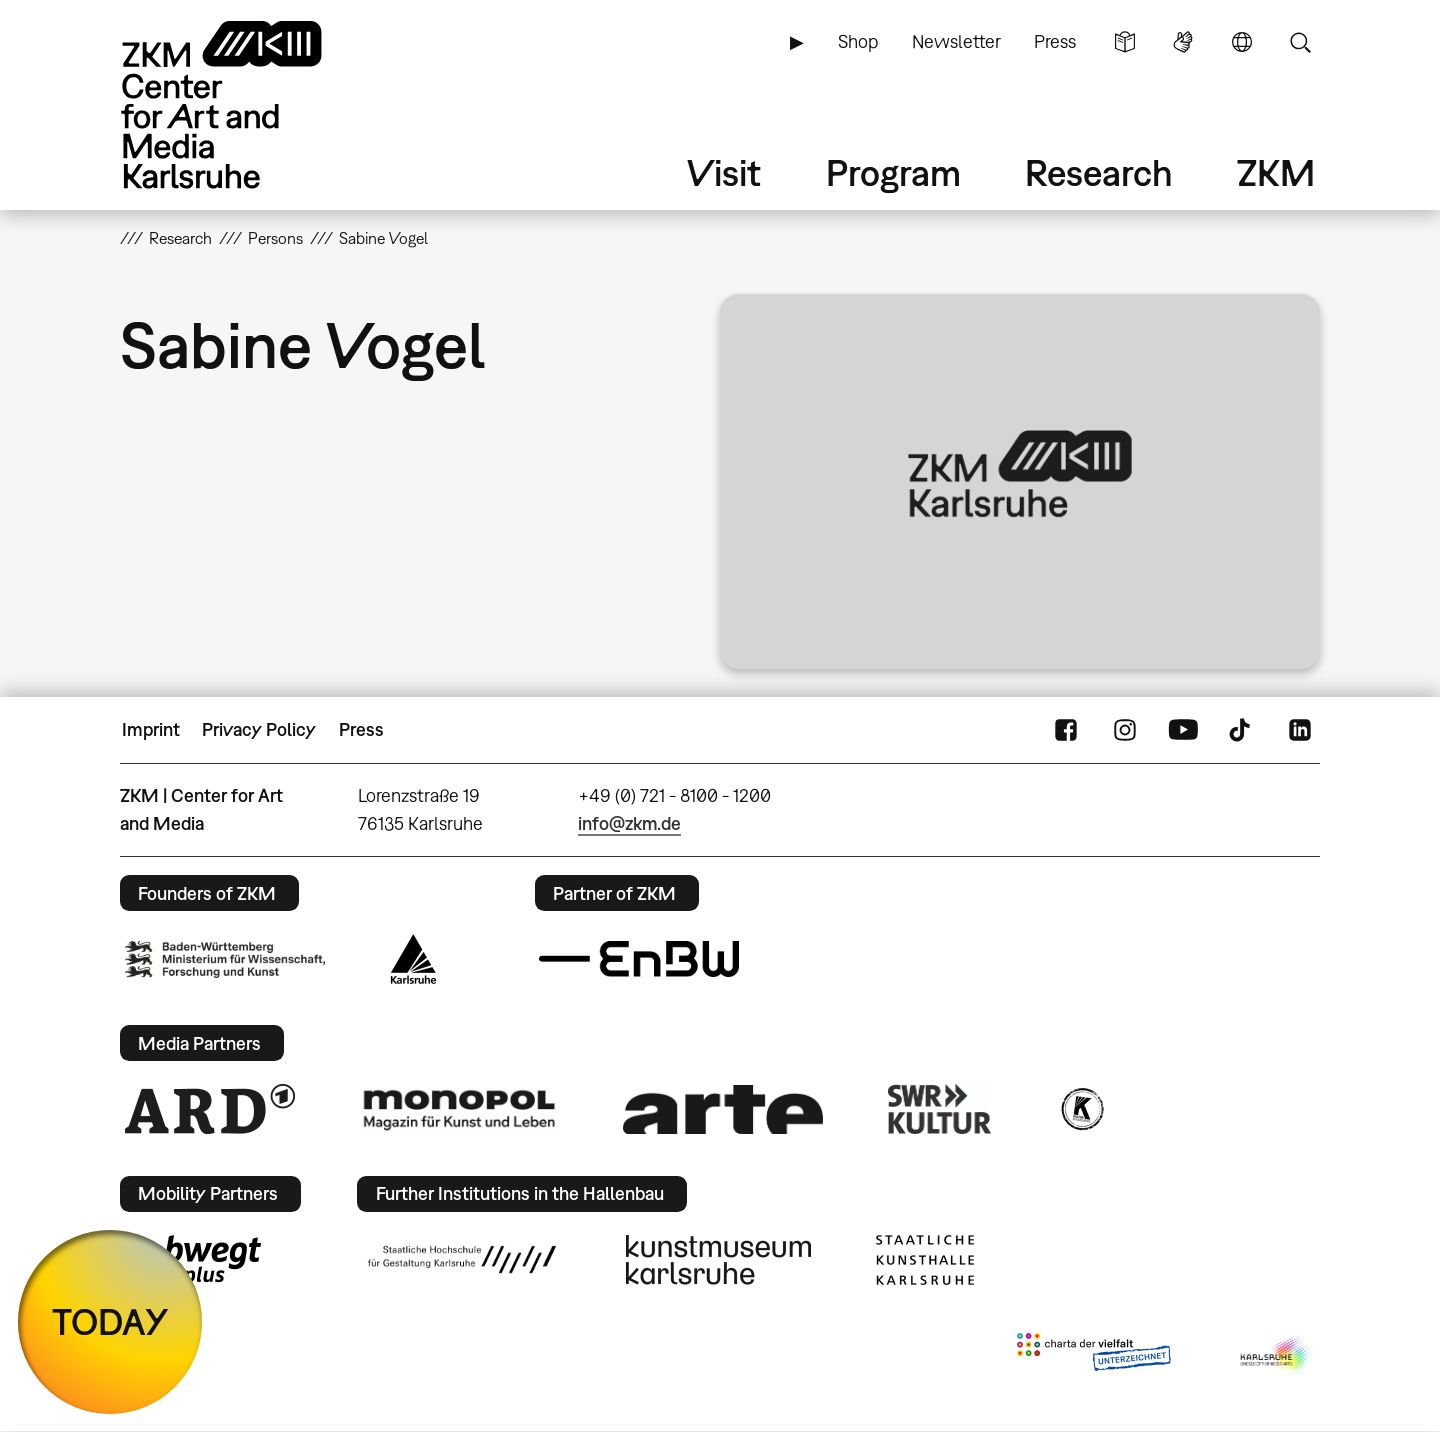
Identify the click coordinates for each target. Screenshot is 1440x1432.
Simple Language (1125, 42)
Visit (724, 172)
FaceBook (1066, 730)
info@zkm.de (629, 823)
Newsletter (956, 41)
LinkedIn (1300, 730)
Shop (858, 41)
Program (893, 172)
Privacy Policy (259, 729)
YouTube (1183, 730)
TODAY (110, 1321)
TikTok (1242, 730)
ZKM (1276, 172)
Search (1300, 42)
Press (1055, 41)
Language (1242, 42)
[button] (1020, 481)
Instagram (1125, 730)
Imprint (151, 729)
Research (1099, 172)
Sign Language (1183, 42)
